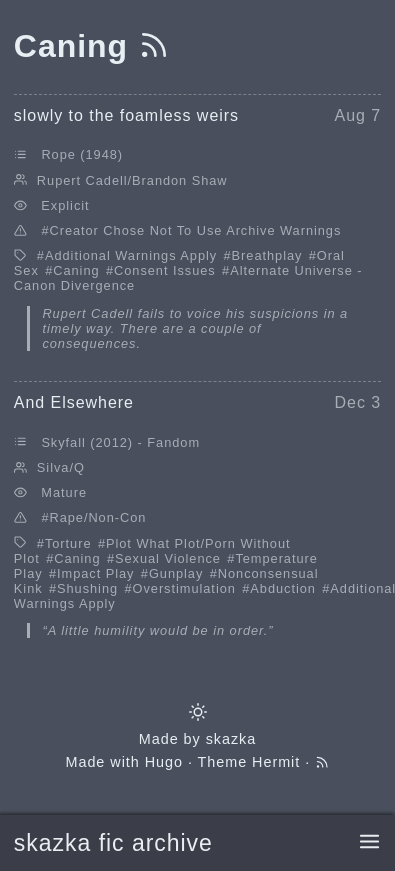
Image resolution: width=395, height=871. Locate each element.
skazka (231, 739)
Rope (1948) (82, 154)
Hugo (164, 762)
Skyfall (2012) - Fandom (120, 442)
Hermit (276, 762)
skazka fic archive (113, 843)
